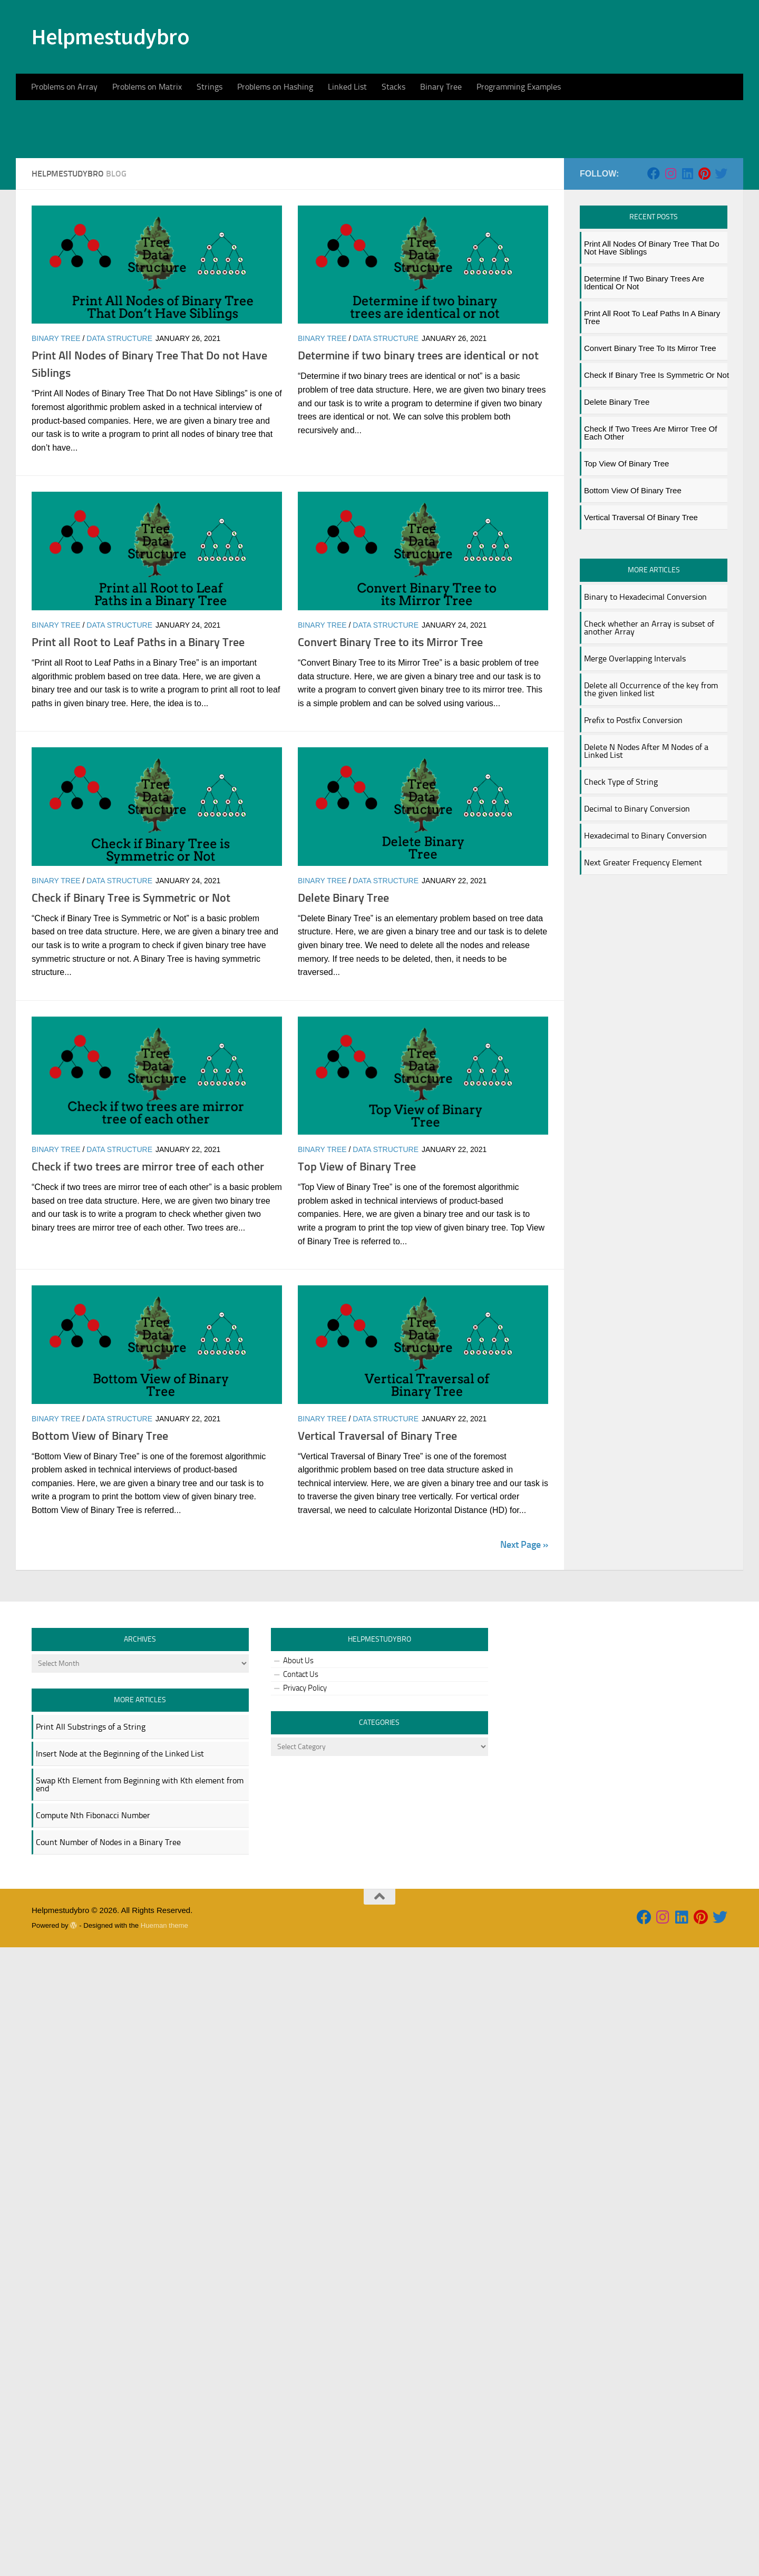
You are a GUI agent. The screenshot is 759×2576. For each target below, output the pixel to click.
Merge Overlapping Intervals (635, 759)
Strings (209, 87)
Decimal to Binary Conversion (637, 909)
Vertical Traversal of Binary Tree (377, 1536)
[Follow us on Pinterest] (704, 273)
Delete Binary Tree (343, 998)
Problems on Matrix (147, 87)
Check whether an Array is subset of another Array (649, 728)
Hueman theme (164, 2025)
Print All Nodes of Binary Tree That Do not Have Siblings (651, 347)
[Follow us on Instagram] (670, 273)
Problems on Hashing (275, 87)
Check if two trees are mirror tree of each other (148, 1267)
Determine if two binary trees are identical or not (418, 455)
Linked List (347, 87)
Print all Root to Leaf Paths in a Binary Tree (138, 742)
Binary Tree (441, 87)
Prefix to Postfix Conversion (633, 820)
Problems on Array (64, 87)
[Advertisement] (379, 179)
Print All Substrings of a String (90, 1827)
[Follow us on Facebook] (653, 273)
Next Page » (524, 1645)
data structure (119, 438)
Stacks (393, 87)
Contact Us (300, 1774)
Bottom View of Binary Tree (100, 1536)
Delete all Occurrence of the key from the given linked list (651, 789)
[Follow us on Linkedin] (687, 273)
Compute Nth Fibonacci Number (93, 1915)
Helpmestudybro (110, 36)
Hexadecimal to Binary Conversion (645, 936)
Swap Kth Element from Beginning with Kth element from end (140, 1885)
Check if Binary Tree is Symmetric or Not (131, 998)
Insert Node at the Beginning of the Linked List (120, 1854)
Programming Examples (518, 87)
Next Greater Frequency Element (643, 963)
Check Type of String (621, 882)
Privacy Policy (305, 1788)
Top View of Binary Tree (357, 1267)
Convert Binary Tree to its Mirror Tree (390, 742)
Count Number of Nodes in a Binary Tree (108, 1942)
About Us (298, 1760)
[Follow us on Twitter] (721, 273)
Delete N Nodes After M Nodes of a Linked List (646, 851)
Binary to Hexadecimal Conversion (645, 697)
